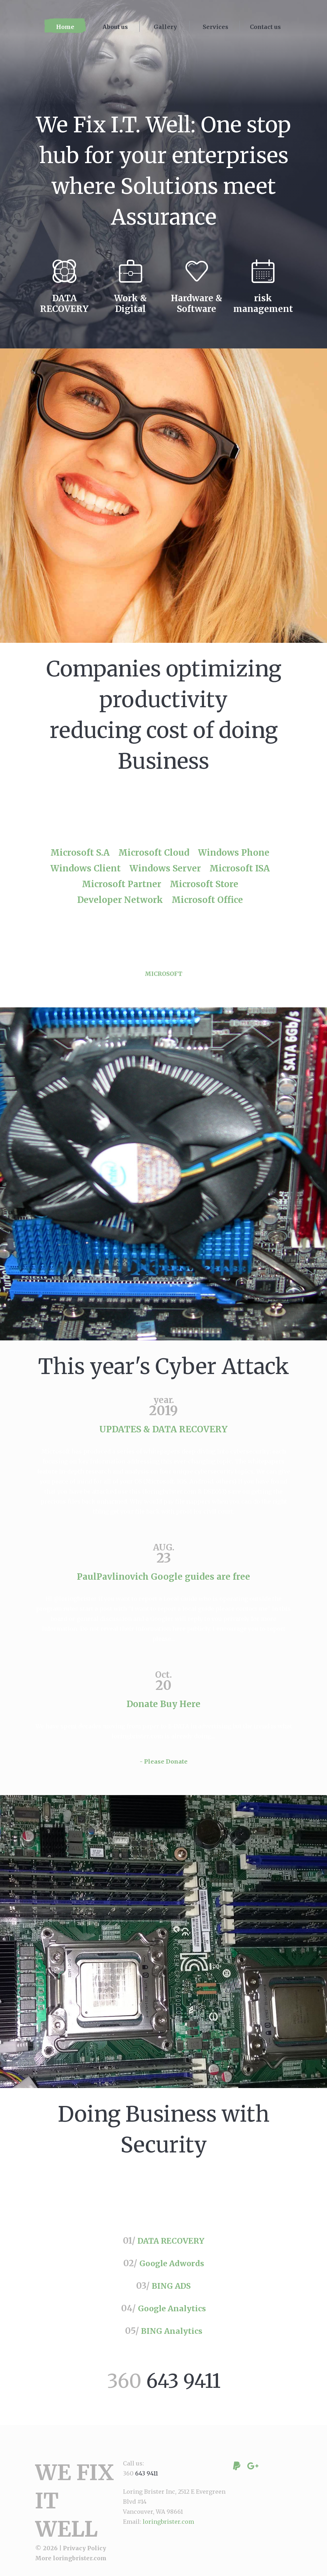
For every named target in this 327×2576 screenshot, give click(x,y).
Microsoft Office (207, 899)
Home (65, 26)
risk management (263, 303)
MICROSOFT (163, 978)
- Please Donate (164, 1770)
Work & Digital (130, 303)
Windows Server (165, 868)
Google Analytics (172, 2316)
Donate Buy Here (163, 1708)
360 (163, 2385)
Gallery (165, 26)
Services (215, 26)
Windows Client (85, 868)
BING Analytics (171, 2338)
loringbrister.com (79, 2560)
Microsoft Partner (121, 884)
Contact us (265, 26)
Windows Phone (233, 852)
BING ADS (171, 2294)
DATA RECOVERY (64, 303)
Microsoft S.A (80, 852)
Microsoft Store (204, 884)
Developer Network (120, 899)
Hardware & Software (196, 303)
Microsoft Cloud (153, 852)
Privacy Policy (84, 2550)
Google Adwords (171, 2272)
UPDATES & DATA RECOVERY (163, 1433)
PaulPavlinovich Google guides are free (163, 1581)
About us (115, 26)
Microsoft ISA (239, 868)
